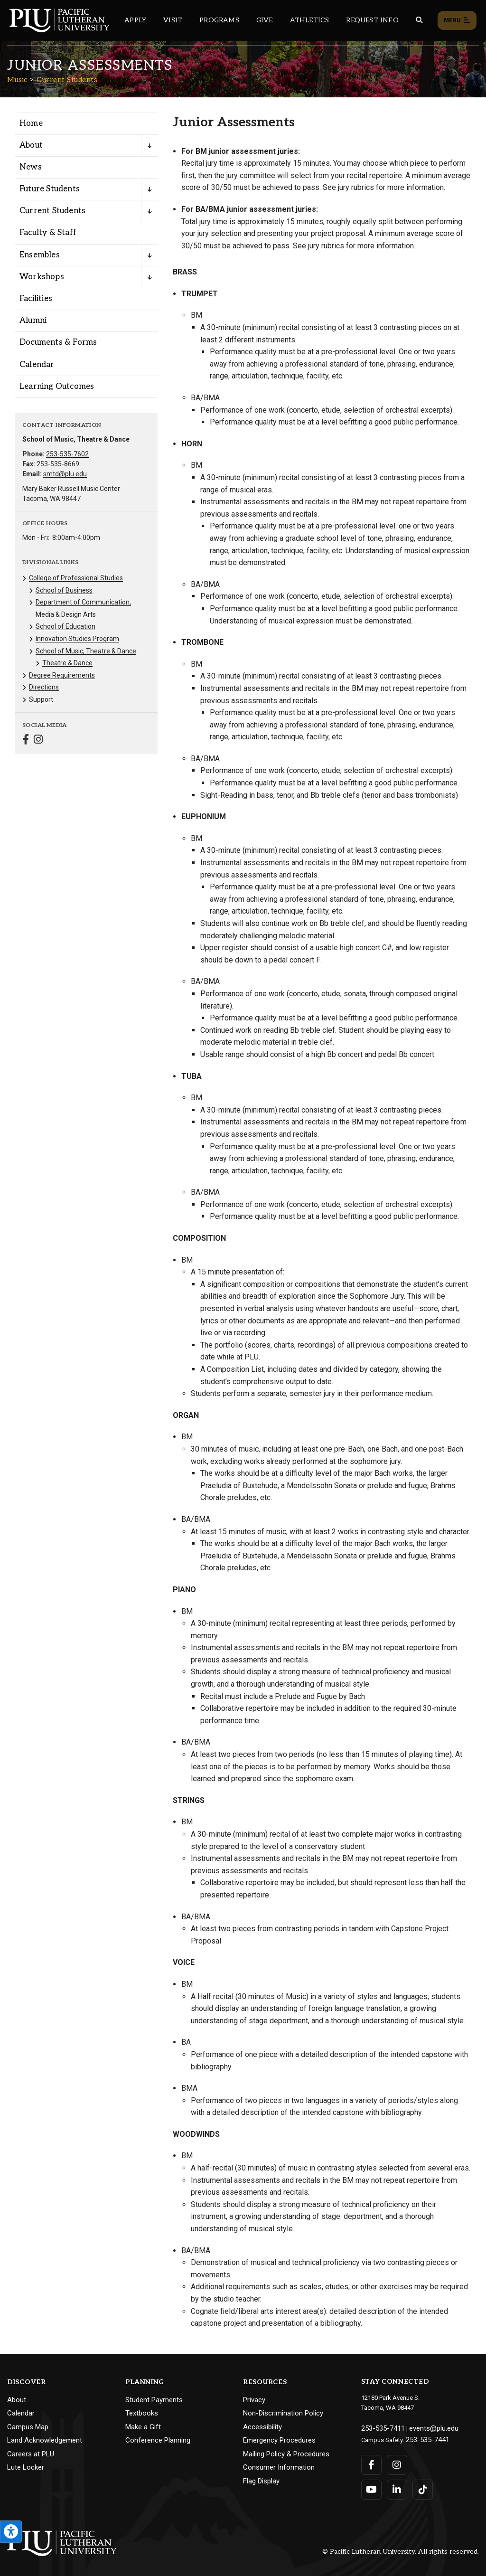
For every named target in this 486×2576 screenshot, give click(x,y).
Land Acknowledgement (44, 2440)
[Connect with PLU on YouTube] (371, 2487)
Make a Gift (143, 2427)
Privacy (254, 2400)
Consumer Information (279, 2467)
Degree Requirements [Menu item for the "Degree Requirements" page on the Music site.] (62, 675)
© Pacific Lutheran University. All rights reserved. (400, 2548)
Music (17, 79)
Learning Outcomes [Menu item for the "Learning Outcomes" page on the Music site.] (56, 386)
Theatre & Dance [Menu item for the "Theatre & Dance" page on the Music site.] (67, 663)
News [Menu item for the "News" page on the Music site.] (30, 167)
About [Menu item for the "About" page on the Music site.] (31, 145)
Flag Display (261, 2481)
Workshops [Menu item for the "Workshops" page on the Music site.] (41, 277)
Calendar (21, 2413)
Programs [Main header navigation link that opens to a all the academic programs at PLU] (219, 20)
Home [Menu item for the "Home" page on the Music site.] (31, 123)
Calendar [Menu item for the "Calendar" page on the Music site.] (37, 364)
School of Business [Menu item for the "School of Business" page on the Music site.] (64, 590)
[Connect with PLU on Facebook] (371, 2462)
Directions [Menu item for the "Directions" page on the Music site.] (44, 687)
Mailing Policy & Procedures (286, 2454)
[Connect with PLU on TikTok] (421, 2487)
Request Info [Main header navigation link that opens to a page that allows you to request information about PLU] (372, 20)
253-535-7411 (379, 2427)
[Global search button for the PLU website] (419, 20)
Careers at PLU (30, 2454)
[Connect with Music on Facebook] (25, 740)
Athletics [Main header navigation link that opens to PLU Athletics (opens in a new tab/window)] (309, 20)
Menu (457, 21)
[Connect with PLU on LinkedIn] (396, 2487)
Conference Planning (157, 2440)
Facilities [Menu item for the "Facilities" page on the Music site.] (35, 298)
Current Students (67, 79)
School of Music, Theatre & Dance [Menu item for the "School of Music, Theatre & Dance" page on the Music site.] (86, 651)
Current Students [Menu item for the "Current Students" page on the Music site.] (52, 211)
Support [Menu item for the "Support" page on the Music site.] (41, 699)
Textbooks (141, 2413)
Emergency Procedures (279, 2440)
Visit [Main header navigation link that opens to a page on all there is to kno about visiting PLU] (172, 20)
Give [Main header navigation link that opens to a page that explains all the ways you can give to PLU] (264, 20)
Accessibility (262, 2427)
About (16, 2400)
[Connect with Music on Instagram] (38, 740)
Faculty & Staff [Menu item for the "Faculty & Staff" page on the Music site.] (47, 232)
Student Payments (154, 2400)
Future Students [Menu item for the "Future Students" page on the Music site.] (49, 189)
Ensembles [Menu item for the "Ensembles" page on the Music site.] (39, 255)
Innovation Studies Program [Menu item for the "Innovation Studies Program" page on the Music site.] (77, 638)
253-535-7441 (424, 2437)
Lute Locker (25, 2467)
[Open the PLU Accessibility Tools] (11, 2531)
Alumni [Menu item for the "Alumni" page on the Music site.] (33, 320)
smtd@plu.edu (65, 474)
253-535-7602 (67, 454)
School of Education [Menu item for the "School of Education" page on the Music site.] (65, 626)
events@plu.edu (424, 2427)
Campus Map (27, 2427)
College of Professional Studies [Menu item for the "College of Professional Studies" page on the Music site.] (76, 578)
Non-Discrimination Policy (283, 2413)
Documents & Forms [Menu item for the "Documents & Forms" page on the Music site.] (58, 342)
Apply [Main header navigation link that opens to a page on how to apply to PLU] (135, 20)
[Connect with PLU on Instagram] (396, 2462)
